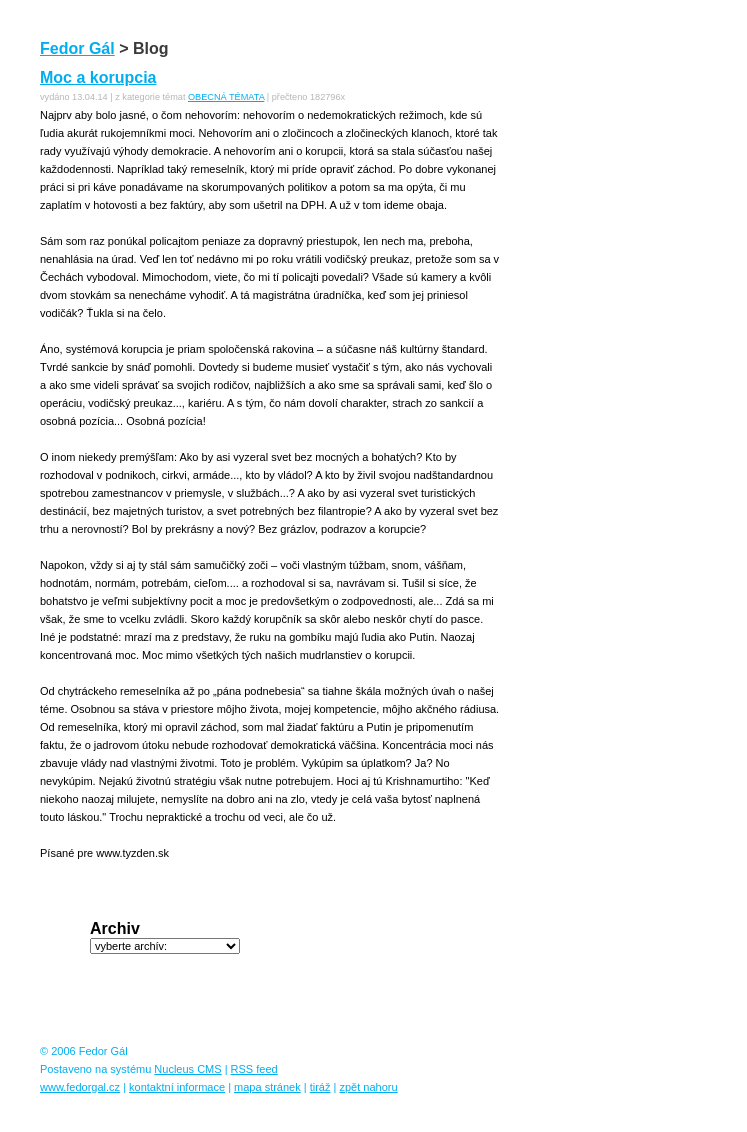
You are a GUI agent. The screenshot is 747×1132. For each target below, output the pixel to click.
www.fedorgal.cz (80, 1087)
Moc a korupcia (98, 77)
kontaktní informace (177, 1087)
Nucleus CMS (187, 1069)
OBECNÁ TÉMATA (226, 97)
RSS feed (254, 1069)
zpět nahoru (368, 1087)
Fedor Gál (77, 48)
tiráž (320, 1087)
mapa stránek (267, 1087)
